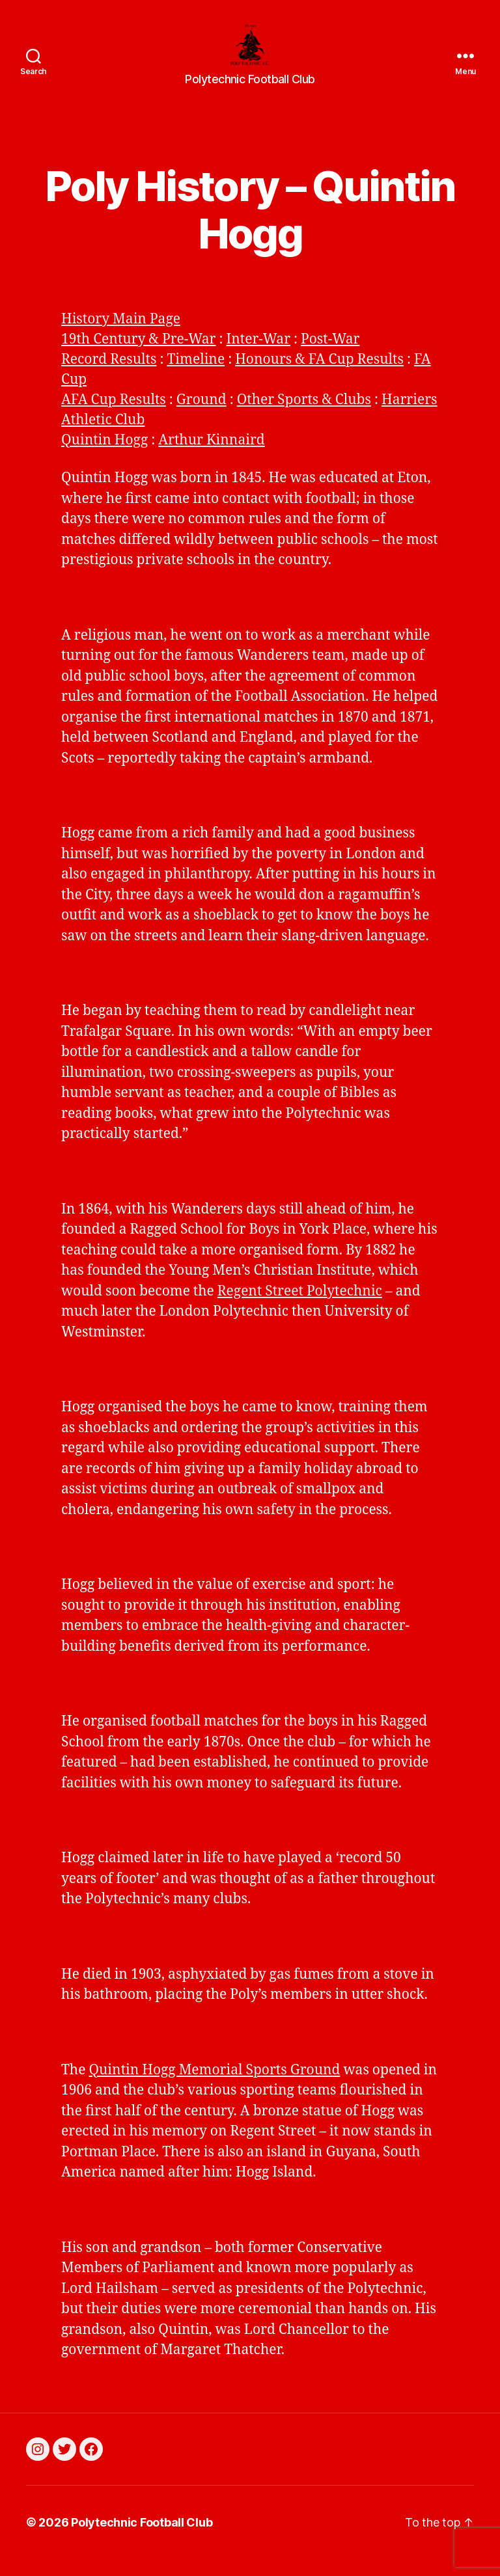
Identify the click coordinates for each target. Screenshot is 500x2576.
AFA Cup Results (113, 417)
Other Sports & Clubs (304, 417)
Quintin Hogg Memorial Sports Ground (214, 2087)
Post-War (330, 357)
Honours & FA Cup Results (319, 377)
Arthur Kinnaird (211, 458)
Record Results (108, 377)
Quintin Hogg (104, 458)
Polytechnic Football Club (141, 2539)
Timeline (196, 377)
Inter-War (259, 357)
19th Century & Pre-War (138, 357)
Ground (201, 417)
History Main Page (120, 337)
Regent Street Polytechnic (299, 1308)
